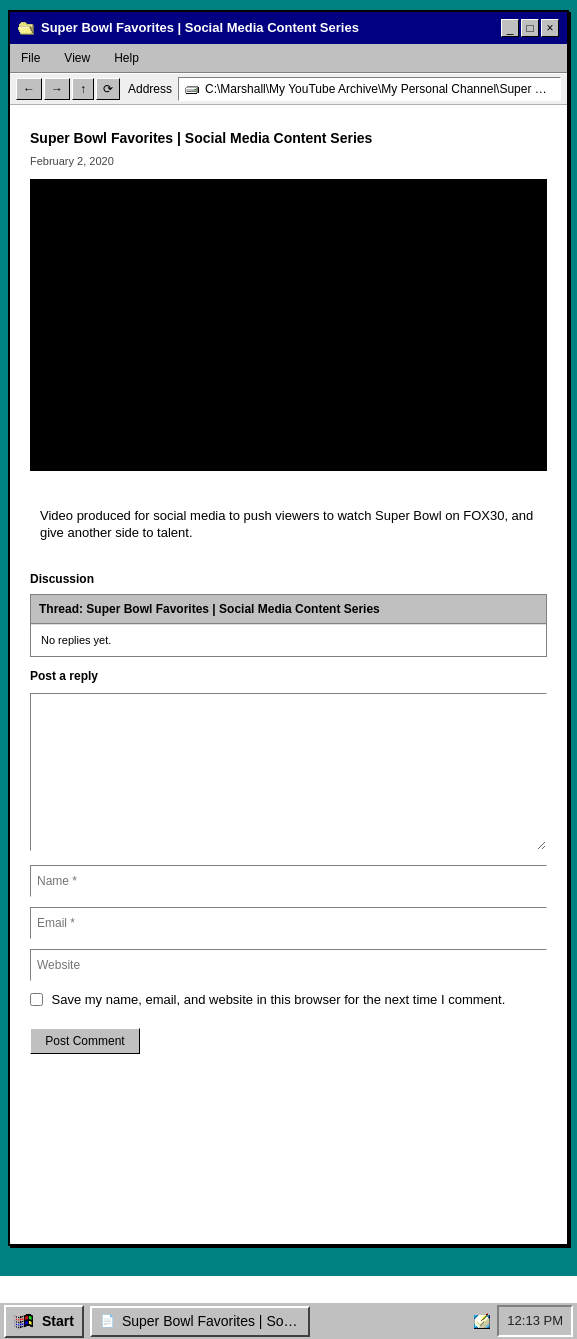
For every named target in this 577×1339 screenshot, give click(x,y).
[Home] (482, 1321)
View (77, 58)
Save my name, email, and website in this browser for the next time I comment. (279, 999)
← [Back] (29, 89)
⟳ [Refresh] (108, 89)
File (30, 58)
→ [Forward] (57, 89)
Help (126, 58)
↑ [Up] (83, 89)
